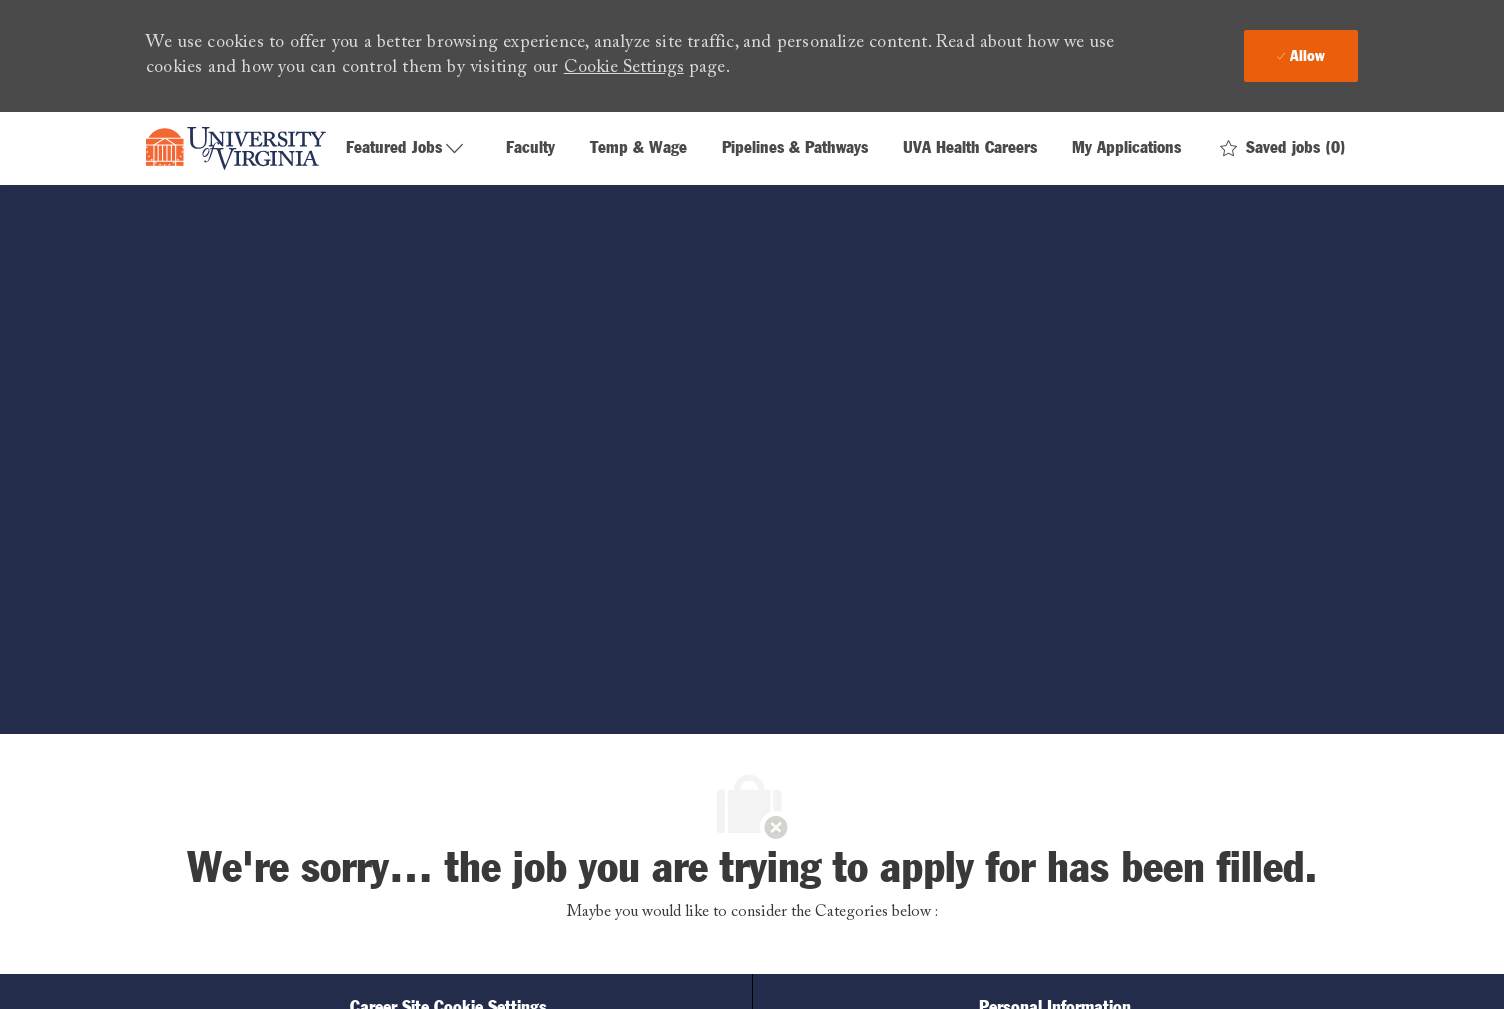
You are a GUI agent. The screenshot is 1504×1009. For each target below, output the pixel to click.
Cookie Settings (624, 68)
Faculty (530, 148)
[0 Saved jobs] (1283, 148)
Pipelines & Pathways (795, 148)
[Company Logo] (236, 149)
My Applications (1126, 148)
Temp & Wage (638, 148)
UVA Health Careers (970, 148)
